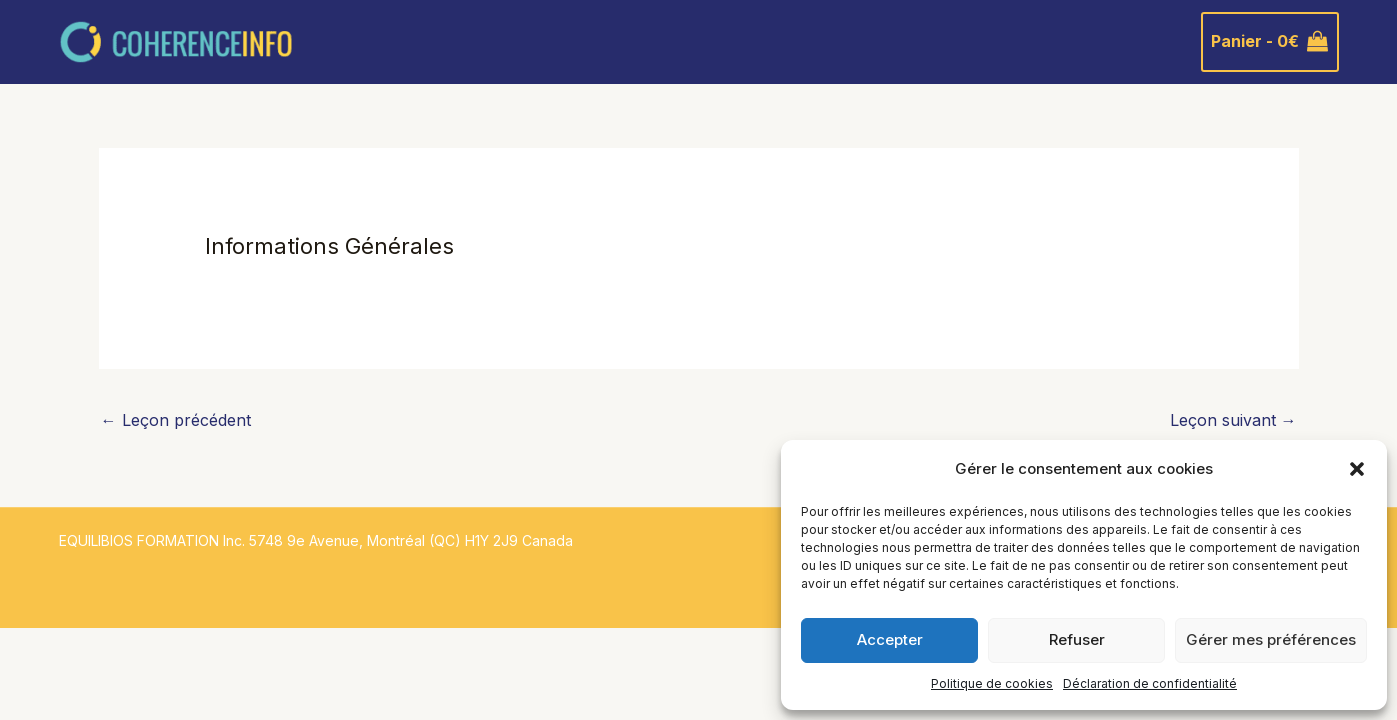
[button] (1357, 469)
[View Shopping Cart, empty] (1270, 42)
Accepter (890, 639)
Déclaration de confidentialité (1150, 683)
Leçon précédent (176, 420)
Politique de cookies (992, 683)
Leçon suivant (1233, 420)
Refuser (1077, 639)
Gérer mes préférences (1271, 639)
